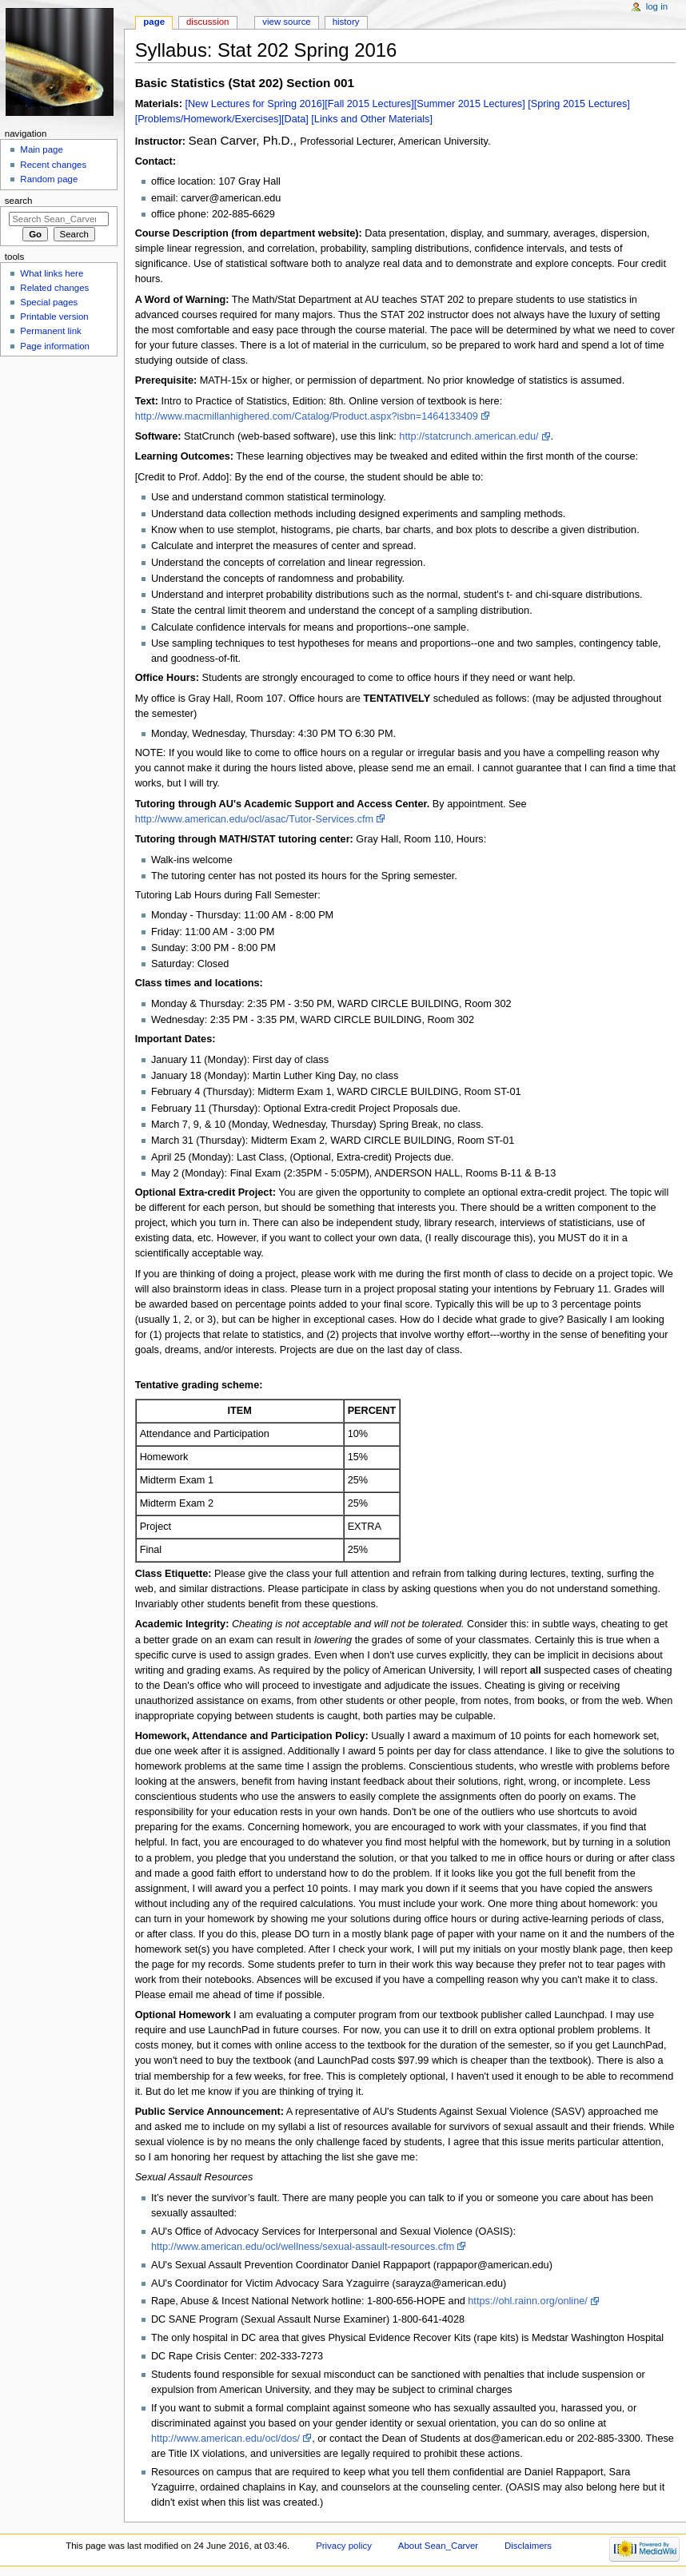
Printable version (54, 316)
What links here (51, 273)
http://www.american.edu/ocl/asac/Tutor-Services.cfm (254, 819)
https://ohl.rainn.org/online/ (528, 2301)
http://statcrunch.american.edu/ (468, 436)
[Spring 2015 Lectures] (579, 103)
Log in (657, 6)
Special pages (49, 302)
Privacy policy (344, 2545)
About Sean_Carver (438, 2545)
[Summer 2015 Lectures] (469, 103)
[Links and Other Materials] (372, 119)
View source (286, 21)
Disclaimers (528, 2545)
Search (19, 200)
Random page (49, 179)
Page (154, 21)
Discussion (207, 21)
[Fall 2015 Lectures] (369, 103)
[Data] (295, 119)
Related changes (54, 288)
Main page (41, 149)
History (346, 21)
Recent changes (53, 164)
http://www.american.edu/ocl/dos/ (225, 2438)
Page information (55, 346)
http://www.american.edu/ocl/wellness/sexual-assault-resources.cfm (302, 2246)
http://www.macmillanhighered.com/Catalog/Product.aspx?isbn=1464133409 (306, 416)
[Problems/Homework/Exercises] (208, 119)
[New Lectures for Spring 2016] (255, 103)
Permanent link (50, 331)
